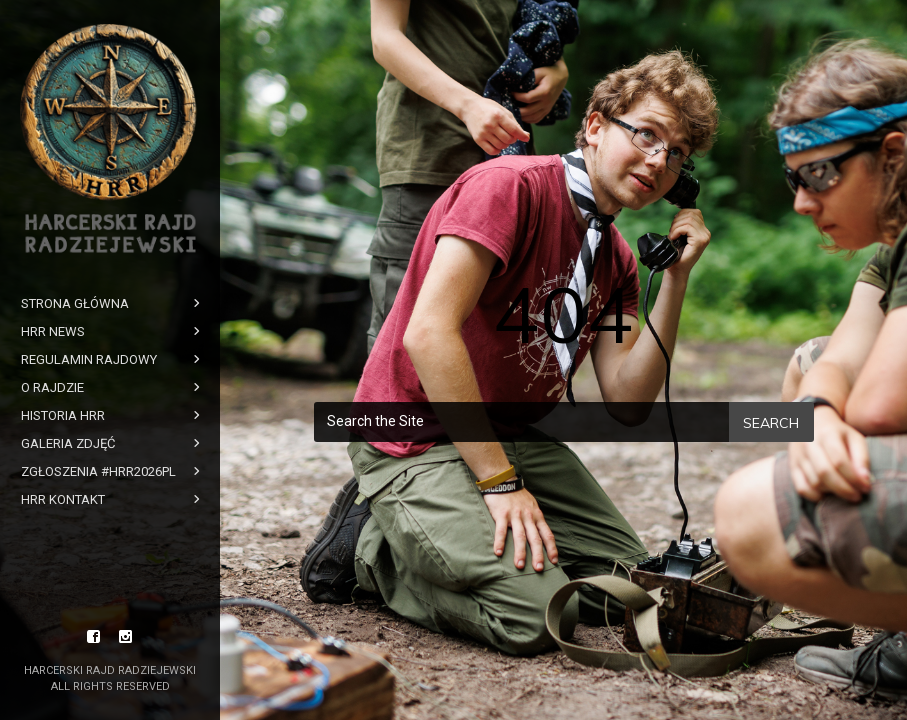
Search (771, 423)
